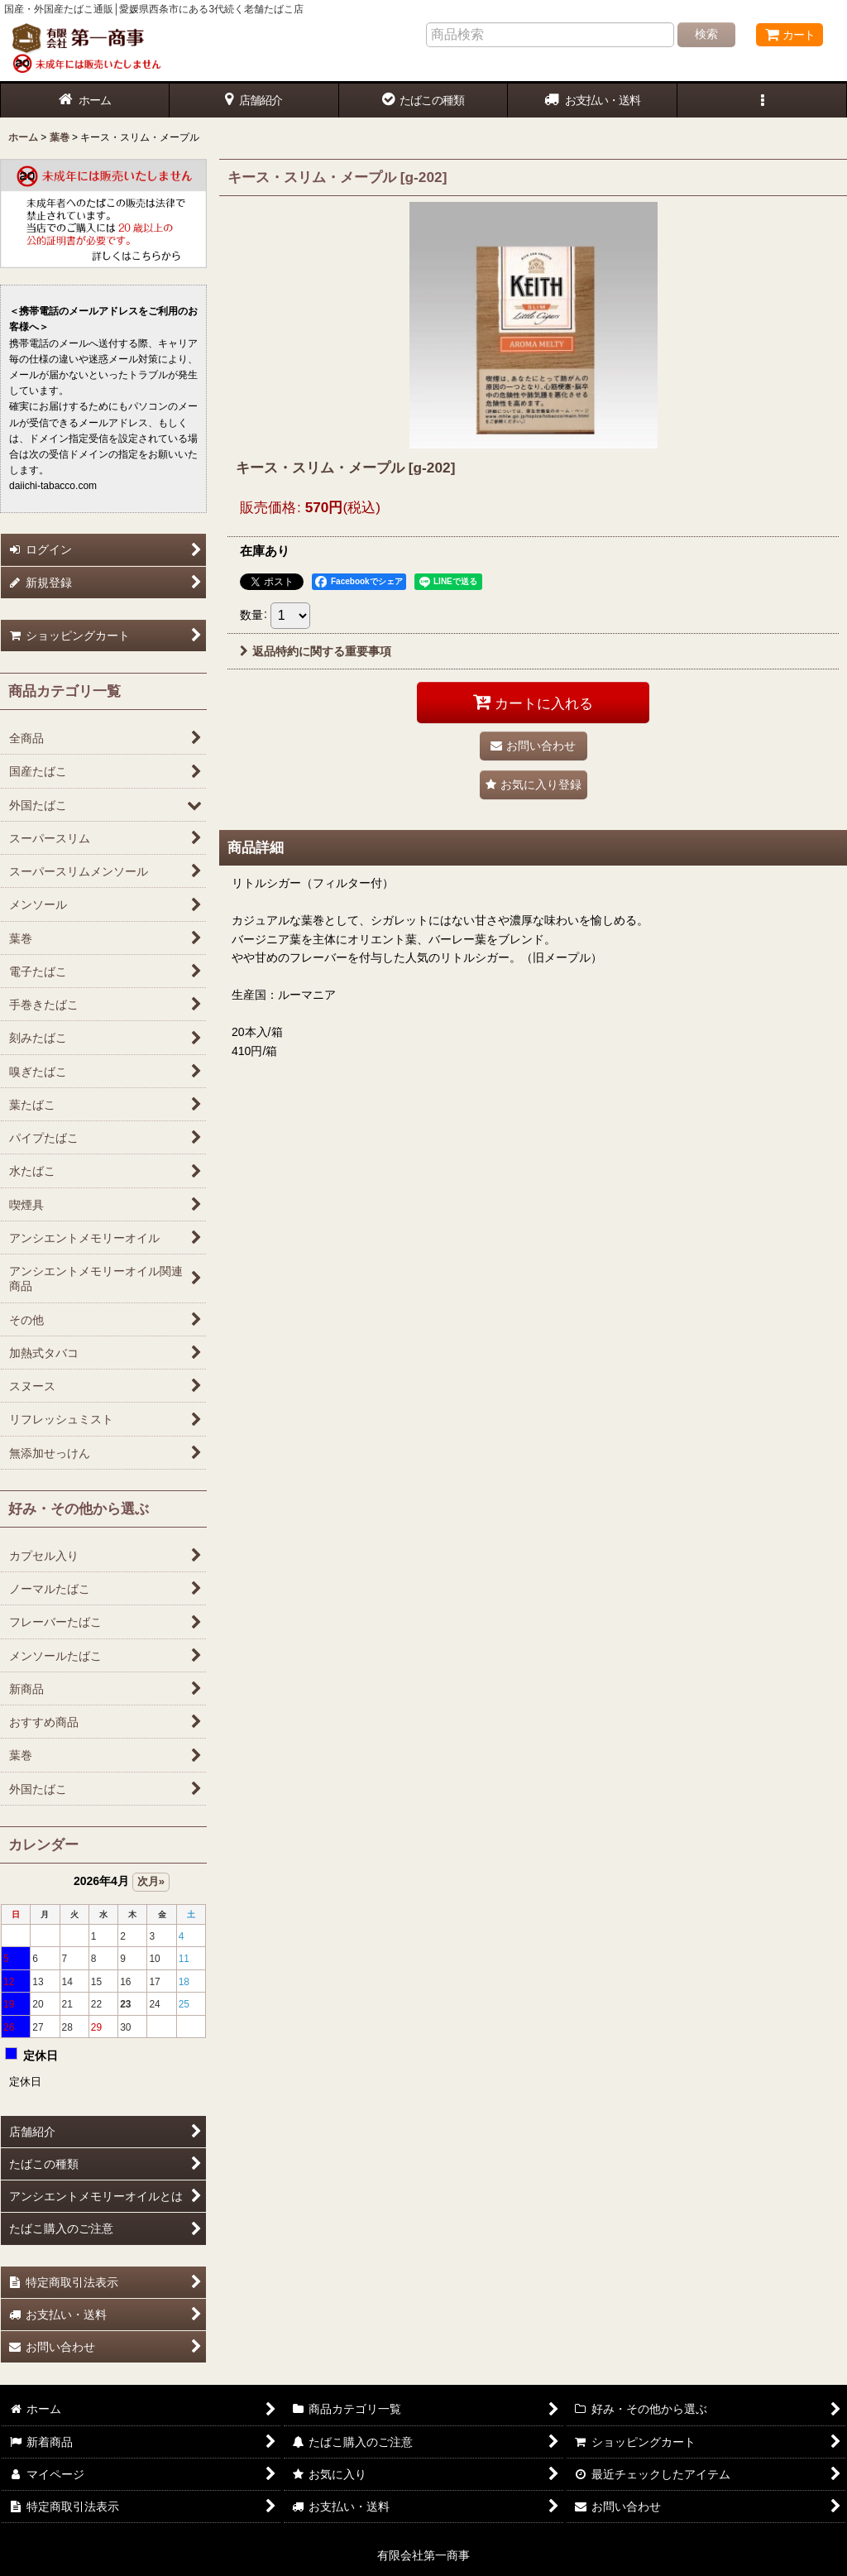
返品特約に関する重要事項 (315, 651)
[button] (762, 101)
